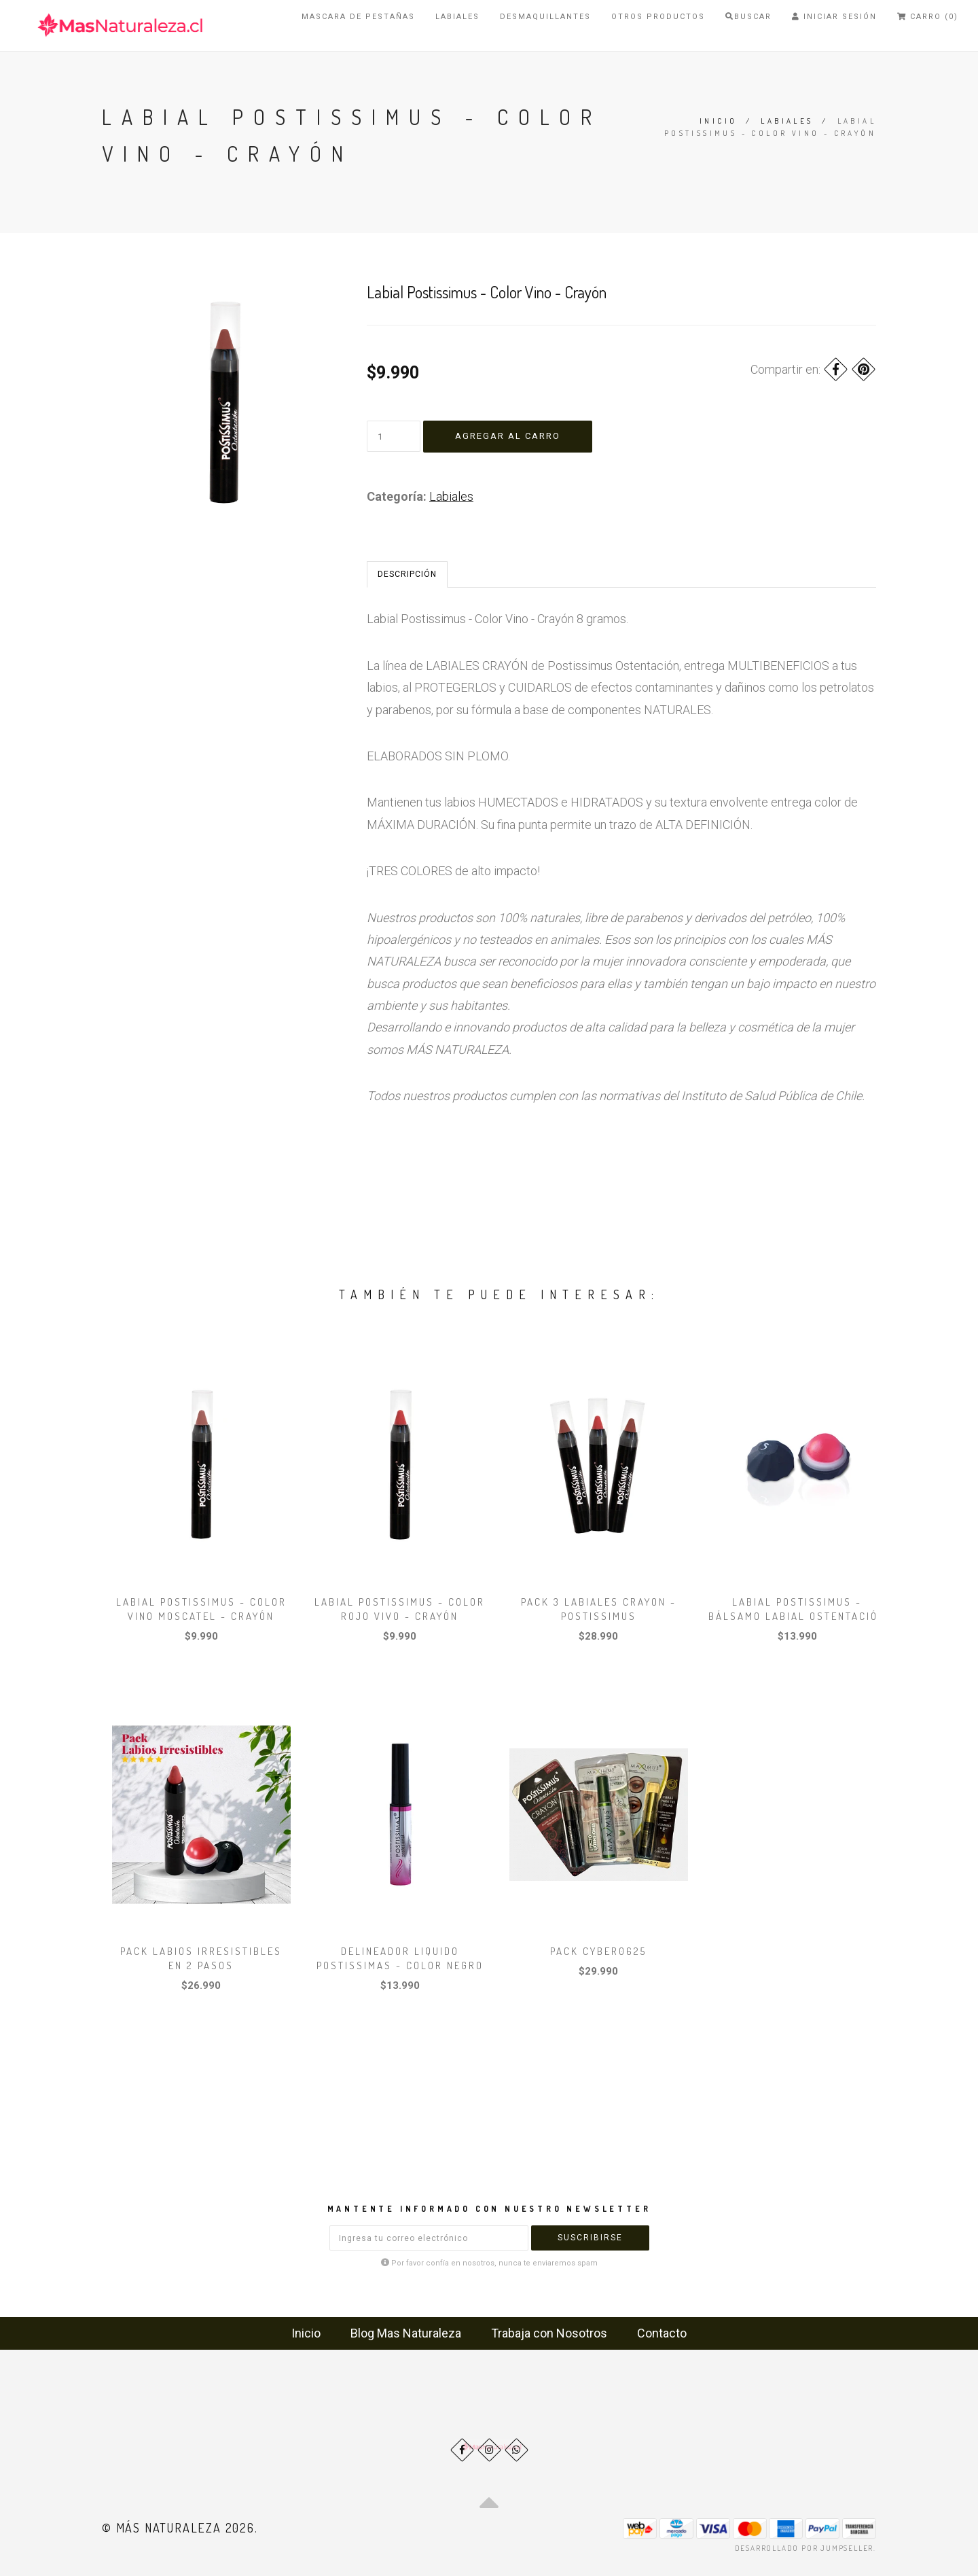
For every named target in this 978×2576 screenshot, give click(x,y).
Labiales (457, 16)
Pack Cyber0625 (598, 1951)
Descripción (407, 574)
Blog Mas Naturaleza (405, 2333)
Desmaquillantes (545, 16)
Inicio (718, 121)
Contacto (662, 2333)
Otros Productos (658, 16)
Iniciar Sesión (834, 16)
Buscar (748, 16)
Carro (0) (927, 16)
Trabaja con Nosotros (549, 2333)
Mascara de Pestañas (358, 16)
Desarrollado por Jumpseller (804, 2548)
